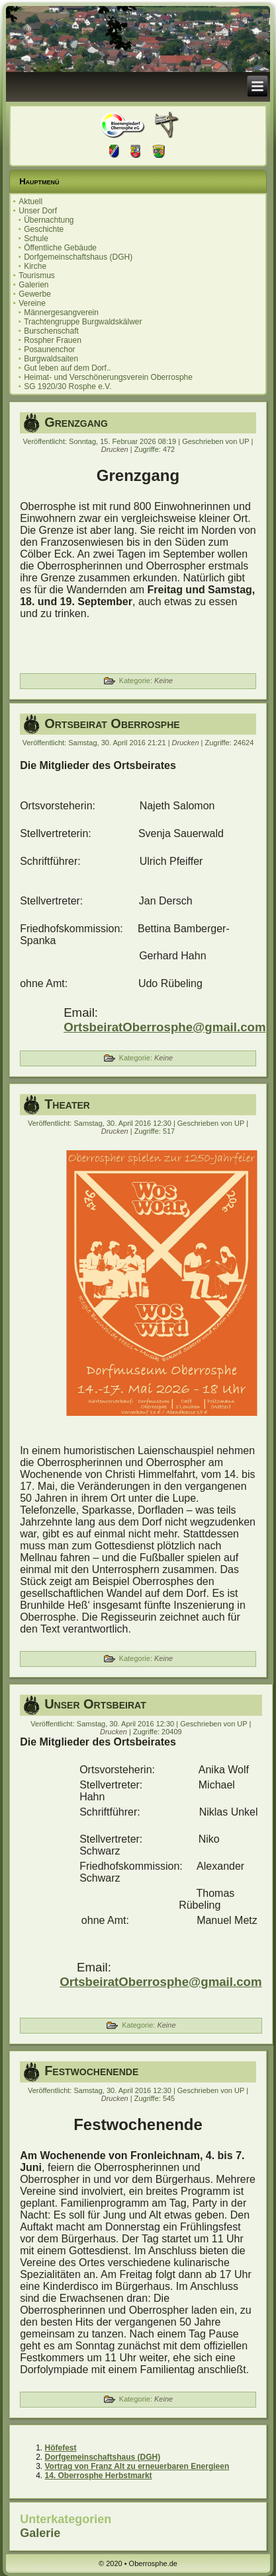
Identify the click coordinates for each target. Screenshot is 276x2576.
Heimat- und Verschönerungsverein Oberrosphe (108, 377)
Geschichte (44, 229)
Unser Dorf (38, 210)
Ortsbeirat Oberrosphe (111, 723)
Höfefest (61, 2447)
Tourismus (37, 275)
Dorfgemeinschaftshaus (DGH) (78, 257)
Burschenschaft (51, 331)
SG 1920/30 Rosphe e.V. (67, 386)
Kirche (35, 266)
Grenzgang (76, 422)
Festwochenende (91, 2070)
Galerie (40, 2533)
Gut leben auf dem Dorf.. (67, 368)
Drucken (115, 449)
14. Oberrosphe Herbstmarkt (98, 2475)
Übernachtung (48, 220)
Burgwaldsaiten (51, 358)
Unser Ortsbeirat (95, 1704)
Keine (163, 680)
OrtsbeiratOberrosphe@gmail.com (164, 1027)
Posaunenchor (49, 349)
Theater (67, 1104)
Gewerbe (35, 294)
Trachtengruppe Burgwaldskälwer (83, 321)
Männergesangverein (61, 312)
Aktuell (30, 201)
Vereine (32, 303)
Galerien (33, 284)
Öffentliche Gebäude (60, 247)
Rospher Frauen (52, 340)
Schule (36, 238)
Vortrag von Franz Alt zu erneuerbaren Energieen (137, 2466)
